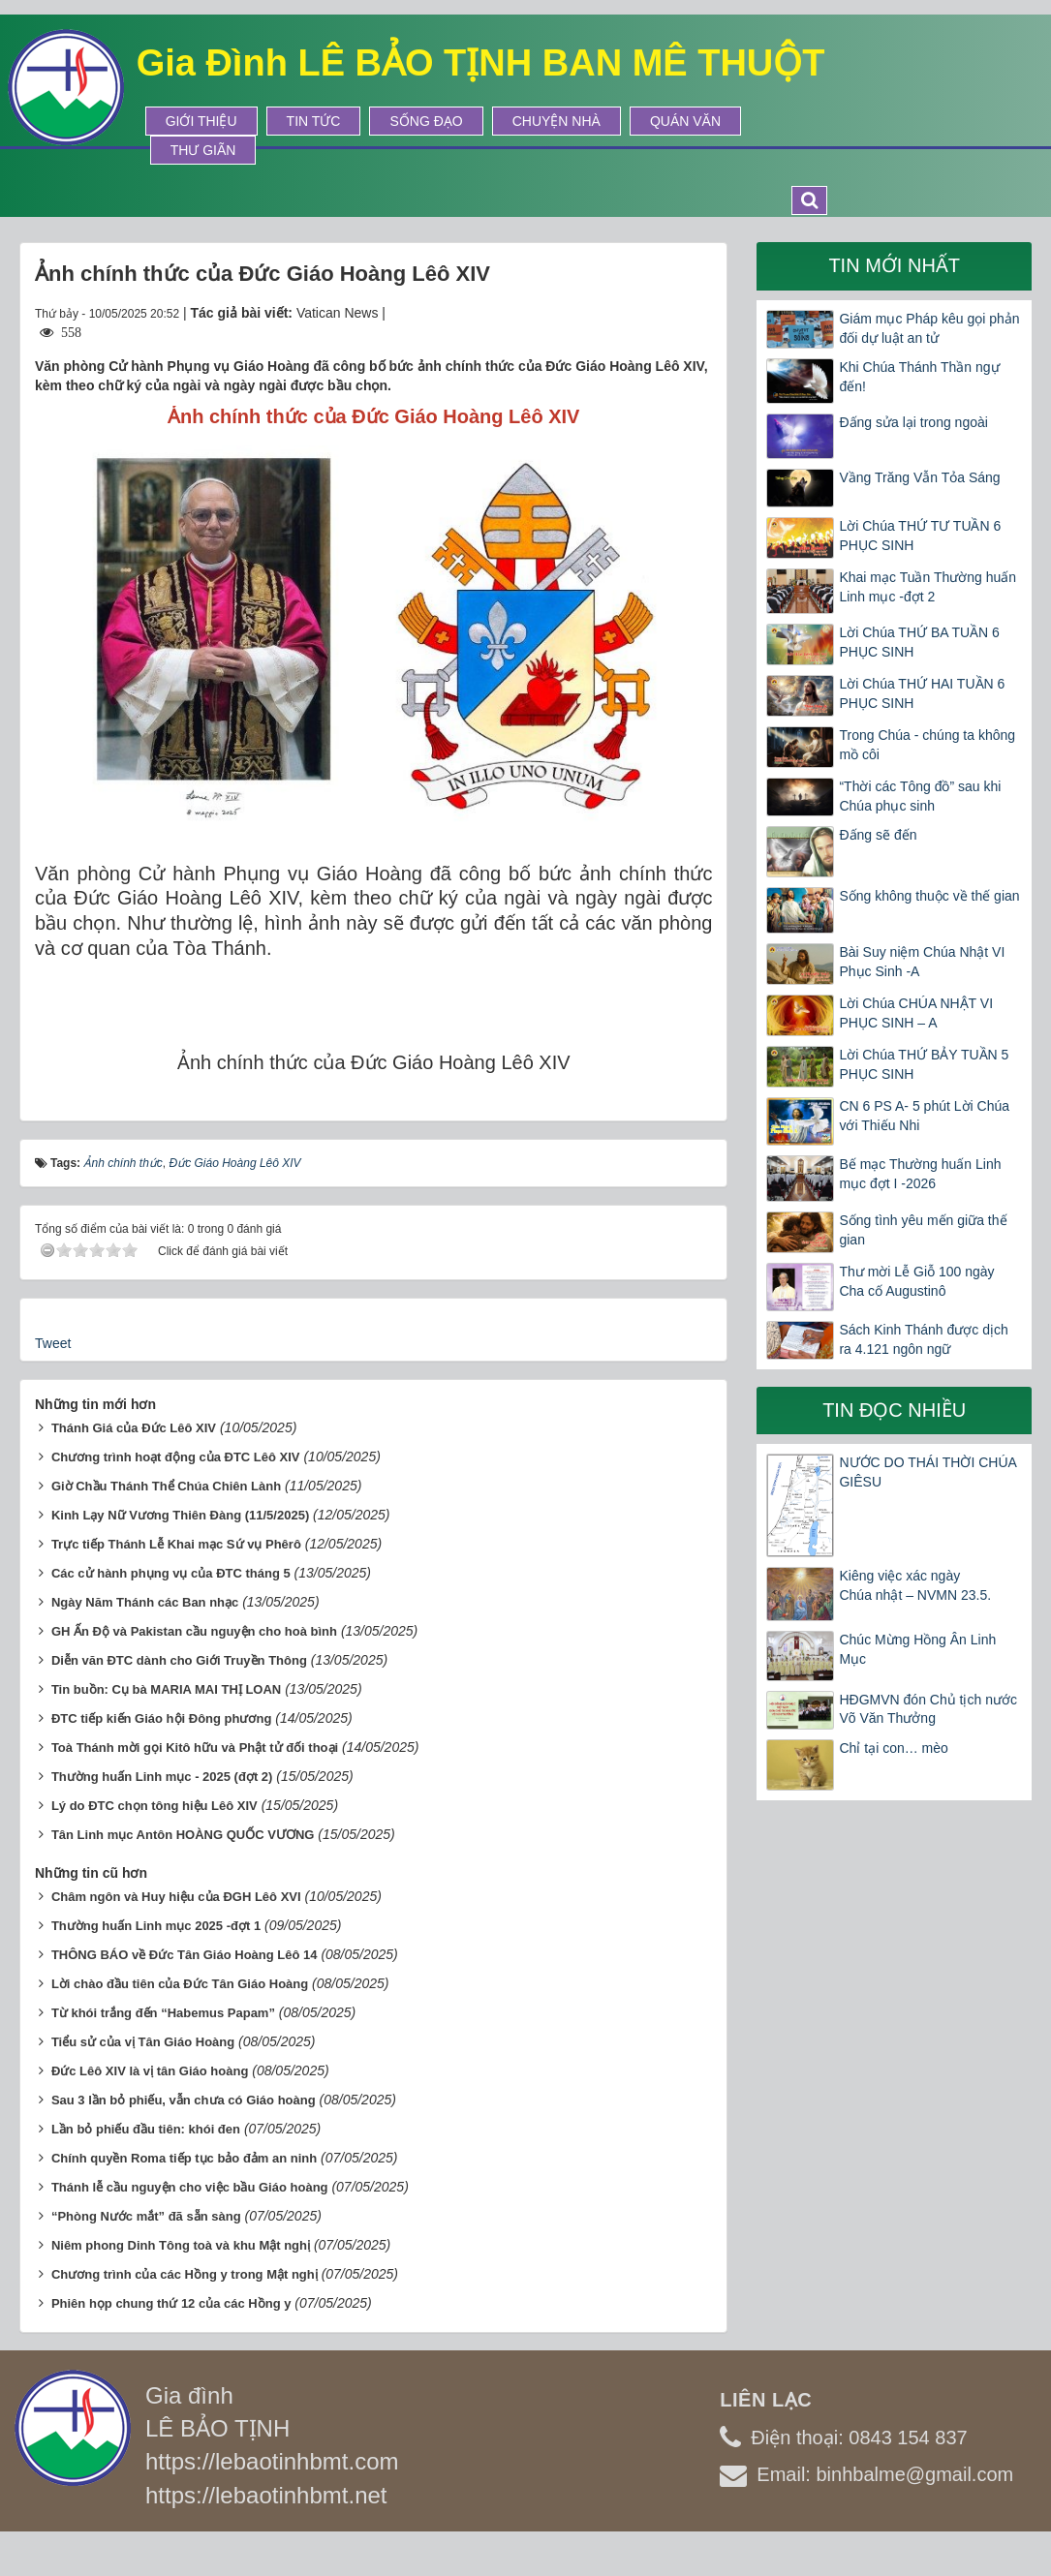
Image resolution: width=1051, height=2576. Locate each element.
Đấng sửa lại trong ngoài (913, 422)
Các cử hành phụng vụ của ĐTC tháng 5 (171, 1573)
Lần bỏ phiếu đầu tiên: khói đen (145, 2129)
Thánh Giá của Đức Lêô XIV (133, 1428)
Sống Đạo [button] (425, 121)
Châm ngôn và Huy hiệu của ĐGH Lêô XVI (176, 1896)
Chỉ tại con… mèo (893, 1748)
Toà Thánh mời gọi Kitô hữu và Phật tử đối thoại (194, 1747)
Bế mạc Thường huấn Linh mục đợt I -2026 (920, 1173)
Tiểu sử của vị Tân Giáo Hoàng (142, 2042)
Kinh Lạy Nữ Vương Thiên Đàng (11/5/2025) (180, 1515)
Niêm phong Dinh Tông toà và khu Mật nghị (180, 2245)
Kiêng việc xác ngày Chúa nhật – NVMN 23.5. (915, 1585)
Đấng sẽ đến (877, 835)
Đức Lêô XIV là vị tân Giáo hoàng (149, 2071)
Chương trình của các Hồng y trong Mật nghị (184, 2274)
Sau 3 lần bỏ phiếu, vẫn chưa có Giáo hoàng (183, 2100)
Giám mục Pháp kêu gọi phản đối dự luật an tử (929, 328)
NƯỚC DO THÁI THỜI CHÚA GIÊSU (927, 1472)
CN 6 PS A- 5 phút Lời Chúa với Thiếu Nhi (924, 1115)
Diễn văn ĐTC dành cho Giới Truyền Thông (179, 1660)
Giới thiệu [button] (201, 121)
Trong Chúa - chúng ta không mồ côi (927, 744)
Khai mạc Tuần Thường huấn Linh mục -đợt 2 (927, 586)
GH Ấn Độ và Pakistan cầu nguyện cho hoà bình (194, 1631)
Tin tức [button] (314, 121)
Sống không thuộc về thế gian (929, 896)
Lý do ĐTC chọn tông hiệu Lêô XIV (154, 1805)
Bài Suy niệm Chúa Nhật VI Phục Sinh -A (922, 961)
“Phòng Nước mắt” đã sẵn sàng (146, 2216)
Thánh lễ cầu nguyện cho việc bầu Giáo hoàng (189, 2187)
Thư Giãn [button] (203, 150)
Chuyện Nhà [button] (556, 121)
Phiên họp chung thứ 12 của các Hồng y (171, 2303)
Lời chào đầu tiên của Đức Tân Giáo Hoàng (179, 1984)
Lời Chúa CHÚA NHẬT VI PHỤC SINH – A (916, 1013)
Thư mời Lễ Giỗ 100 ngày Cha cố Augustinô (916, 1281)
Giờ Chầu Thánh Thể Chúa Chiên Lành (166, 1486)
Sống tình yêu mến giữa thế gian (922, 1229)
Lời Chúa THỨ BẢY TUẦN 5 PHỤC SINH (923, 1064)
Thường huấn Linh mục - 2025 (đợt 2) (162, 1776)
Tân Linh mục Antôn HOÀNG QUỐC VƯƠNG (183, 1834)
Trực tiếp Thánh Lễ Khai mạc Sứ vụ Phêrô (176, 1544)
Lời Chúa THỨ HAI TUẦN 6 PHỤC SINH (922, 693)
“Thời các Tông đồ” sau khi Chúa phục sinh (920, 796)
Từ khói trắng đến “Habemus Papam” (163, 2013)
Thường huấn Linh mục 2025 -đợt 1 (156, 1925)
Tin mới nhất (894, 265)
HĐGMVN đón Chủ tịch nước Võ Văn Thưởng (928, 1709)
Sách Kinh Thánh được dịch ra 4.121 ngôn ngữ (923, 1339)
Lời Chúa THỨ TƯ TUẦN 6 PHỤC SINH (920, 535)
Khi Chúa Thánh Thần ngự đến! (919, 376)
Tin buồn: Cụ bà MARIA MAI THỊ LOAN (166, 1689)
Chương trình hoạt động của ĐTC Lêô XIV (175, 1457)
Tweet (53, 1343)
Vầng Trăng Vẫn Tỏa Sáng (919, 477)
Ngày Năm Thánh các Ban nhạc (144, 1602)
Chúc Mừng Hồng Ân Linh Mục (917, 1649)
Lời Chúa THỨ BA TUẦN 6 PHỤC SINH (919, 642)
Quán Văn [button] (685, 121)
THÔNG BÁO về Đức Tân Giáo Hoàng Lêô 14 (184, 1954)
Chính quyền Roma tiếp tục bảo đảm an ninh (184, 2158)
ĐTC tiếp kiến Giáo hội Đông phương (161, 1718)
